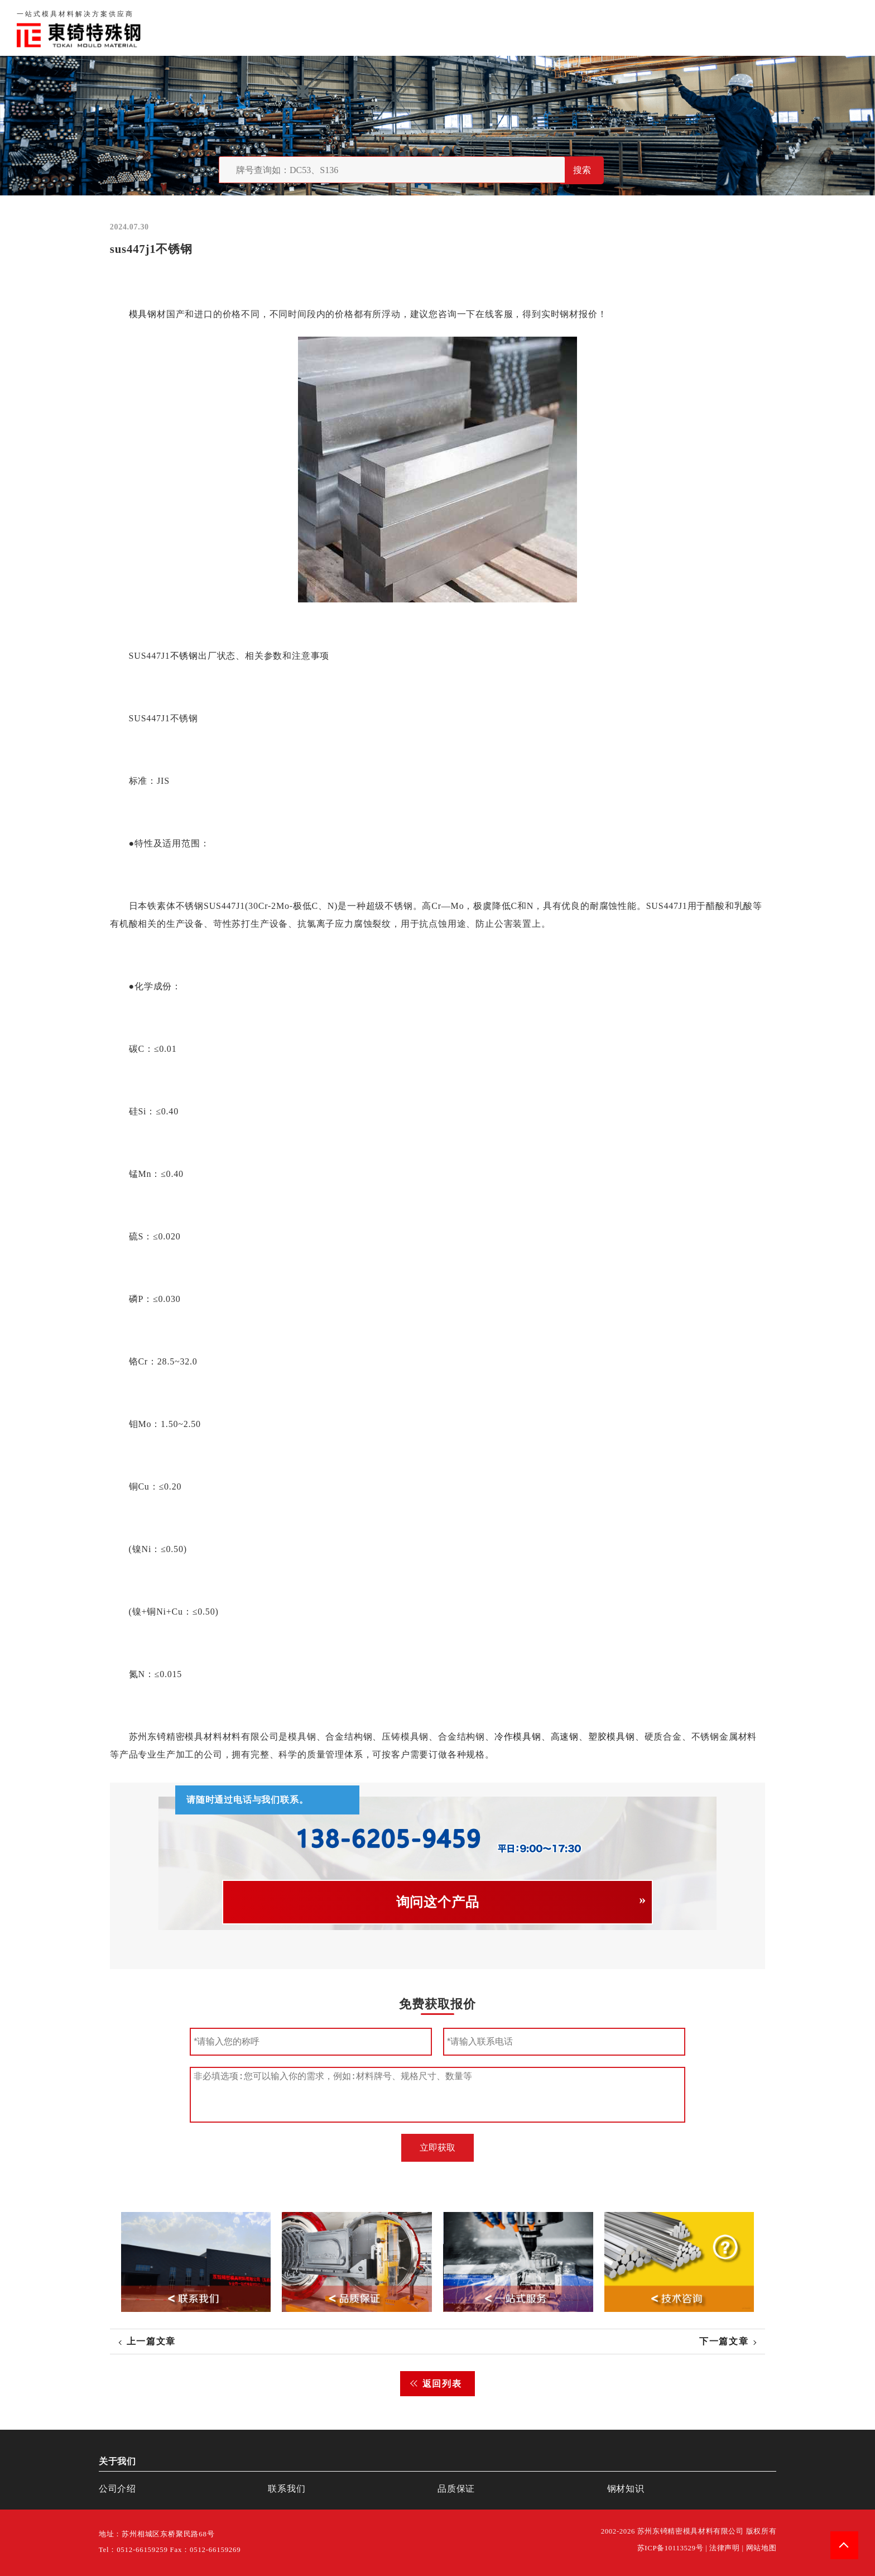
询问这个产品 (437, 1902)
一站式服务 (779, 27)
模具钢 (142, 314)
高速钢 (564, 1736)
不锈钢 (184, 655)
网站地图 (761, 2548)
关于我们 (612, 27)
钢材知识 (838, 27)
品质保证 (666, 27)
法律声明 (724, 2548)
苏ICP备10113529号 (670, 2548)
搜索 (582, 170)
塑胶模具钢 (611, 1736)
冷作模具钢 (517, 1736)
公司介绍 (117, 2488)
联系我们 (720, 27)
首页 (568, 27)
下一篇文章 (723, 2341)
